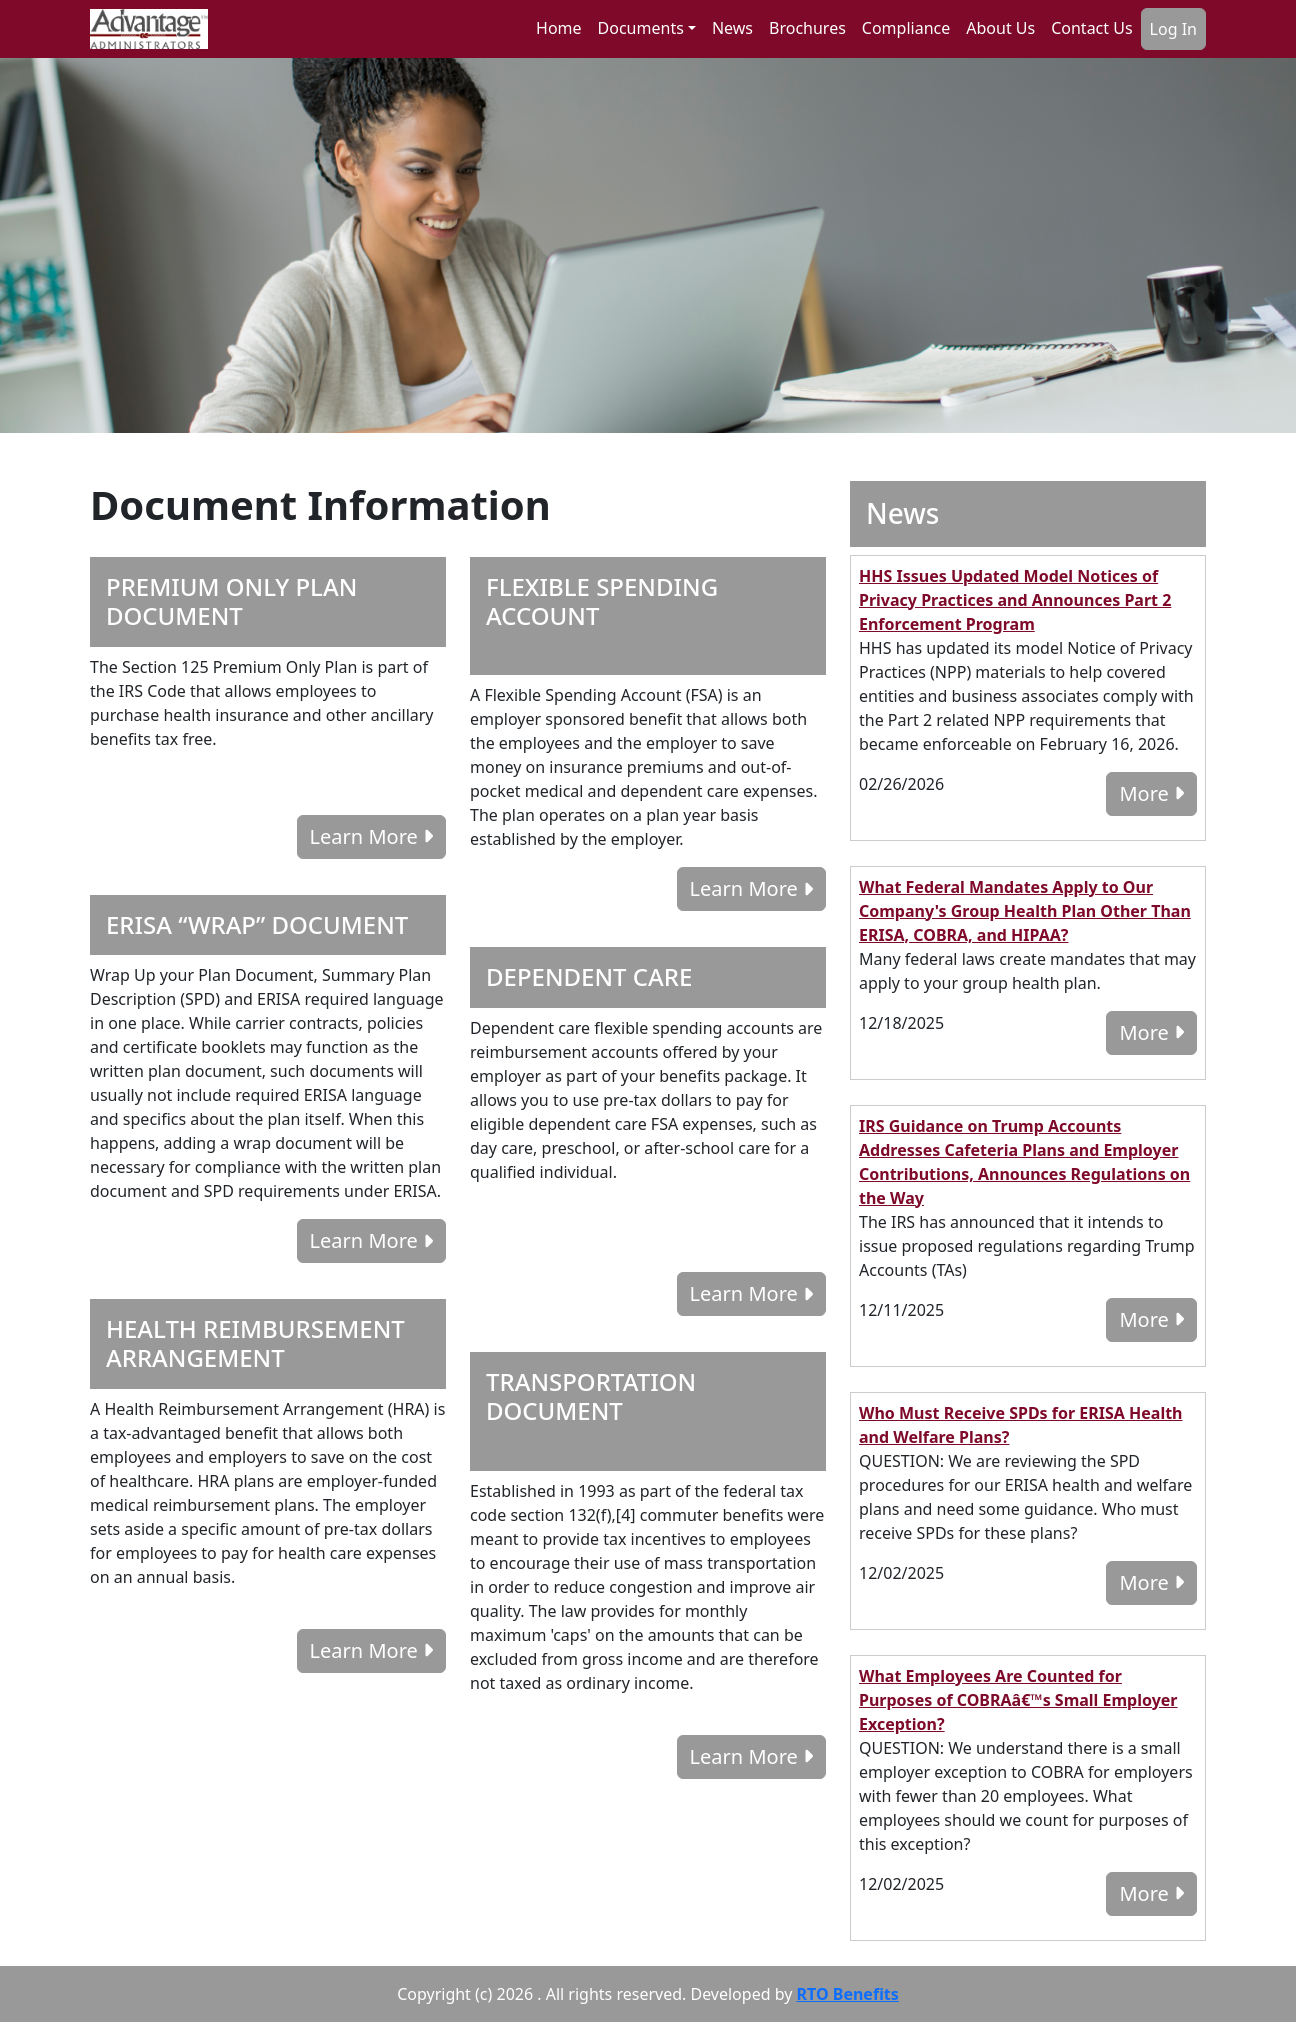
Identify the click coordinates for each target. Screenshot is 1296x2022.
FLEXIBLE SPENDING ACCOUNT (602, 601)
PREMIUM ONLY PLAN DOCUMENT (231, 601)
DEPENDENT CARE (589, 976)
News (732, 28)
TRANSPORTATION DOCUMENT (591, 1396)
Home (559, 28)
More (1151, 793)
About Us (1000, 28)
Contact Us (1091, 28)
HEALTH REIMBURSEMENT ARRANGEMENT (255, 1343)
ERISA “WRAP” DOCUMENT (257, 924)
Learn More (371, 836)
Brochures (807, 28)
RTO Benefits (848, 1994)
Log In (1173, 29)
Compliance (906, 28)
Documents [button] (641, 28)
